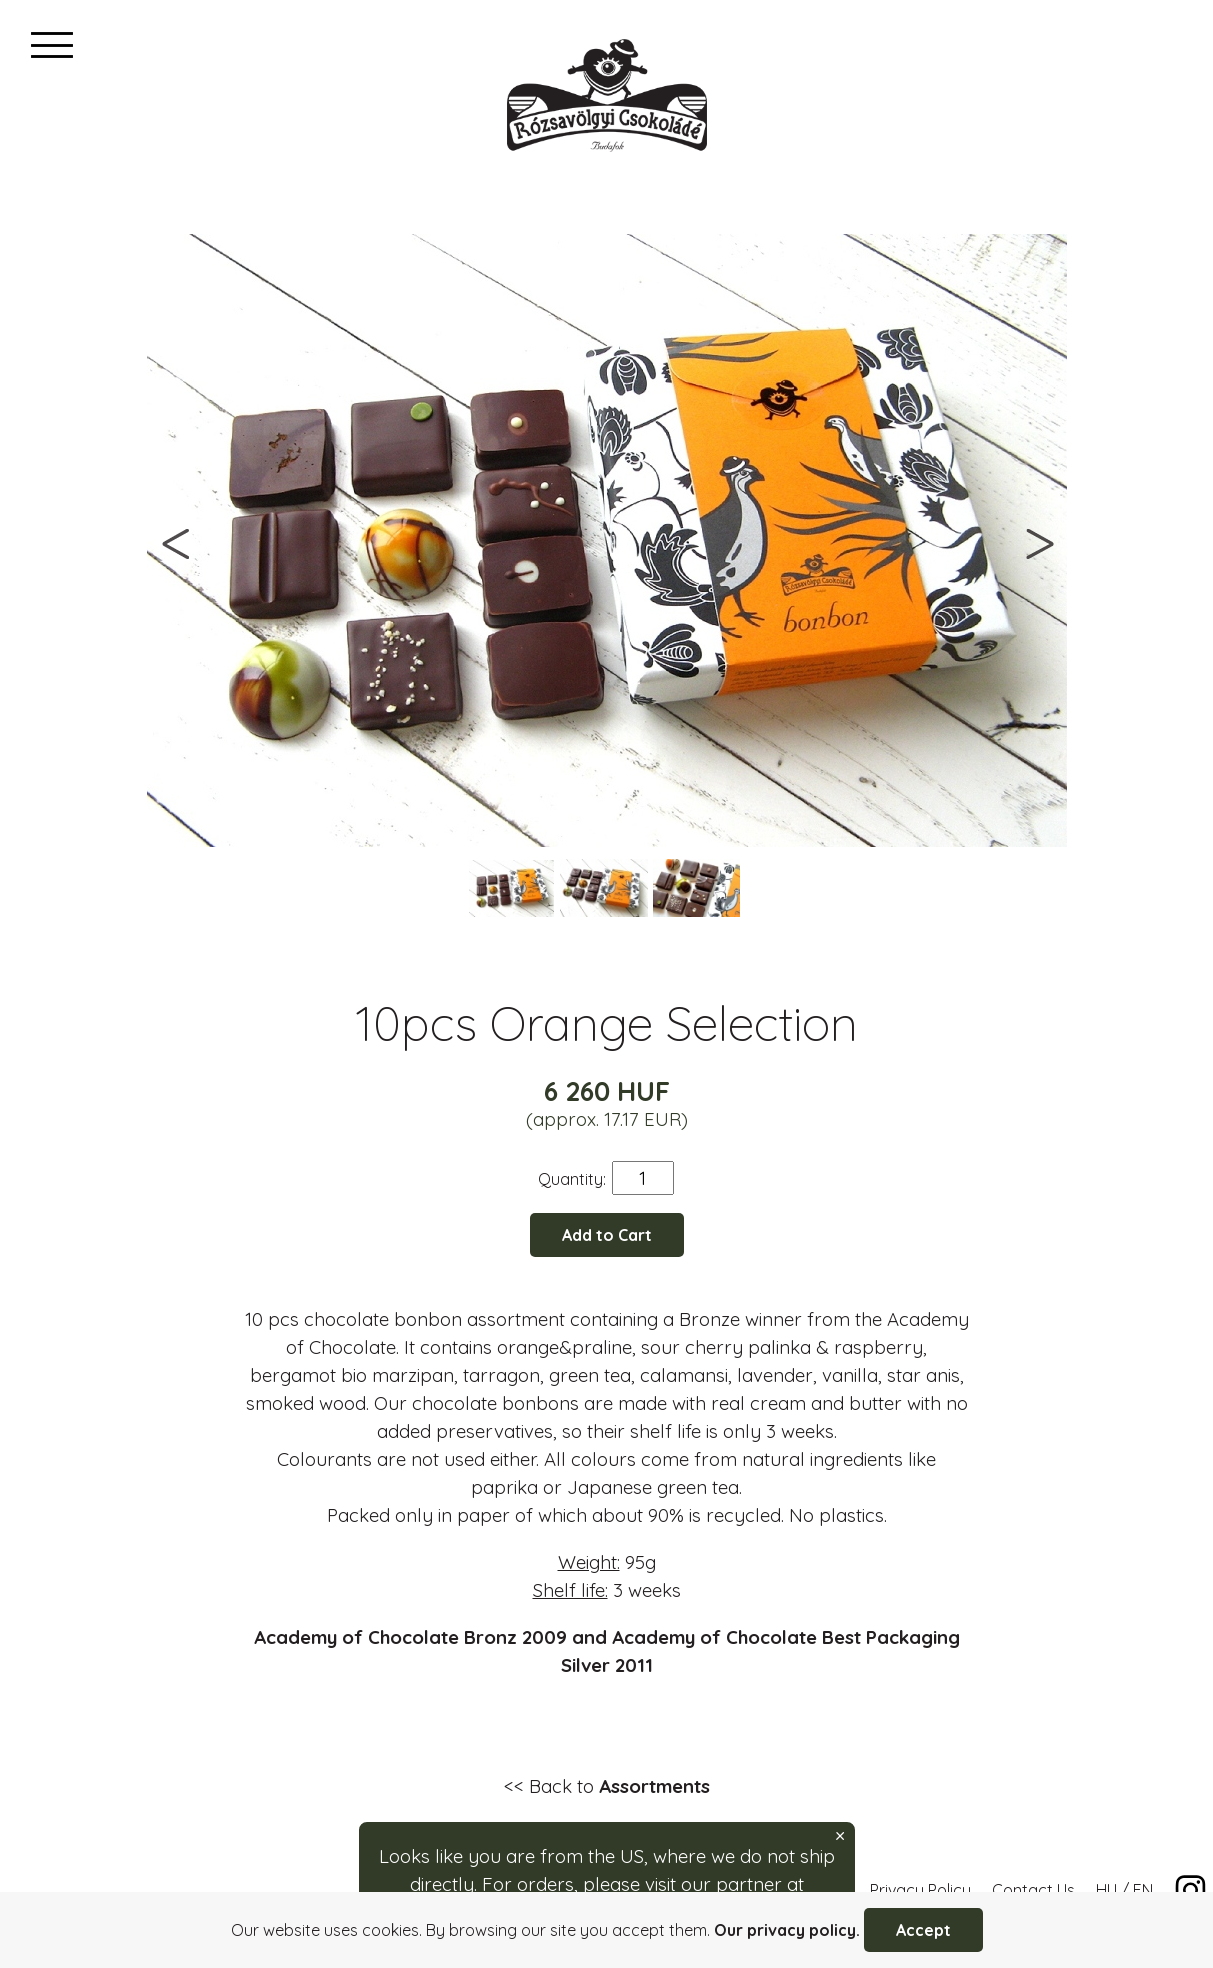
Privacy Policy (920, 1890)
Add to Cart (607, 1235)
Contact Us (1033, 1890)
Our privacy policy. (787, 1930)
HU (1106, 1890)
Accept (923, 1930)
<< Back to (607, 1786)
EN (1143, 1890)
